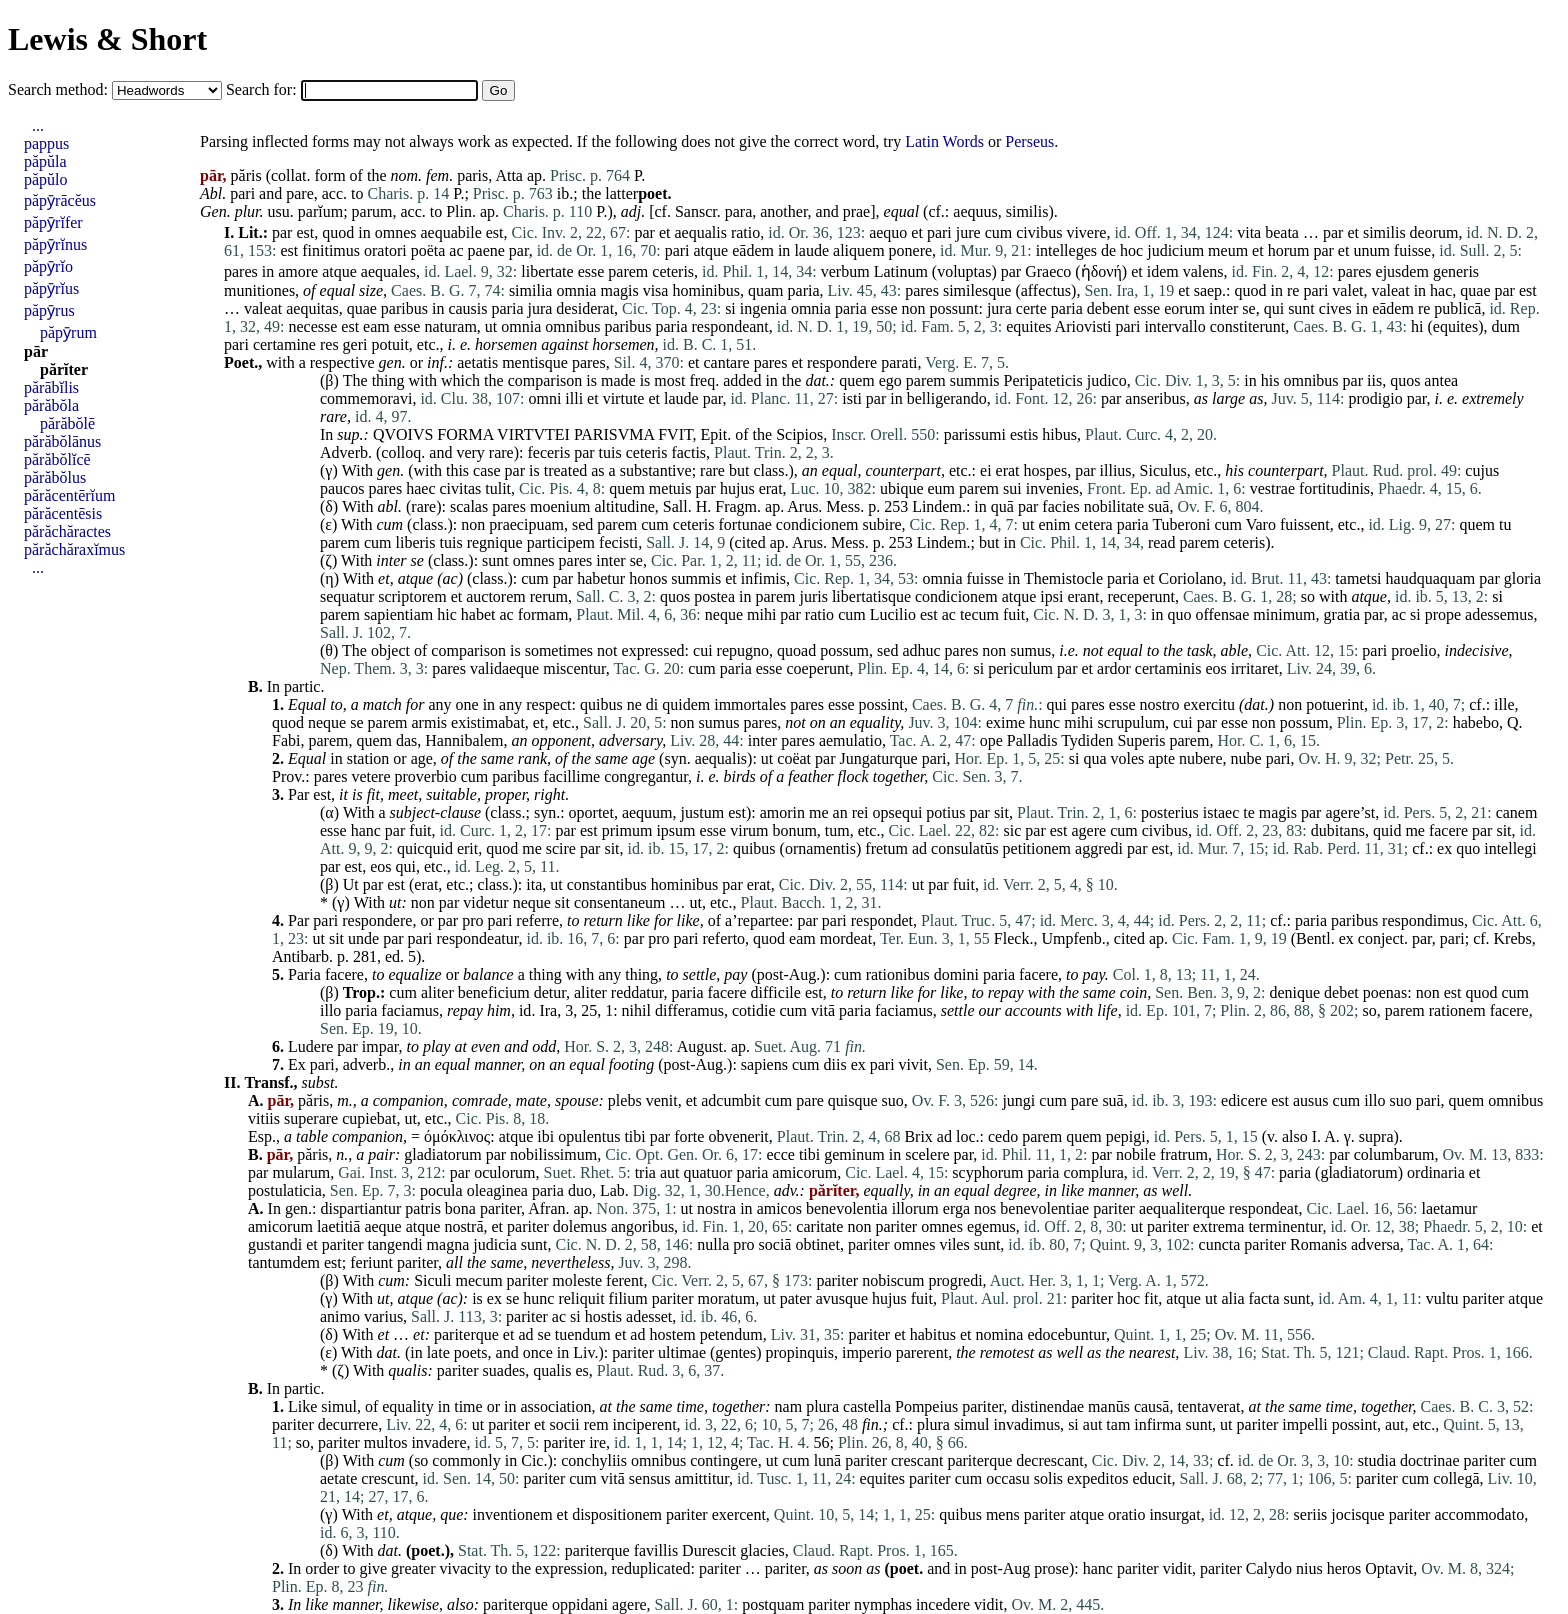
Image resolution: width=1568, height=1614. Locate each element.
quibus (601, 704)
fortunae (745, 524)
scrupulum (1132, 722)
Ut (351, 884)
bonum (794, 830)
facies (1060, 506)
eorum (1184, 308)
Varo (1261, 524)
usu (279, 211)
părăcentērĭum (70, 495)
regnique (495, 542)
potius (945, 812)
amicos (779, 1208)
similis (1027, 211)
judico (1107, 380)
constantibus (607, 884)
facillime (571, 776)
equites (1028, 326)
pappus (46, 143)
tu (1505, 524)
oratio (1126, 1514)
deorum (1434, 232)
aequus (975, 211)
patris (423, 1208)
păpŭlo (46, 179)
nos (985, 1208)
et (665, 232)
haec (420, 488)
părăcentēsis (63, 513)
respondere (842, 362)
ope (991, 740)
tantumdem (284, 1262)
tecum (979, 614)
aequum (647, 812)
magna (448, 1244)
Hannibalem (464, 740)
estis (1024, 434)
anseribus (1155, 398)
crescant (917, 1460)
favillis (656, 1550)
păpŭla (45, 161)
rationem (1457, 1010)
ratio (745, 232)
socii (565, 1424)
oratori (385, 250)
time (468, 1406)
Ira (548, 1010)
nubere (1201, 758)
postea (714, 596)
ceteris (673, 271)
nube (1246, 758)
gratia (1342, 614)
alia (1232, 1298)
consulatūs (965, 848)
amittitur (702, 1478)
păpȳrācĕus (60, 200)
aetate (338, 1478)
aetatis (477, 362)
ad (919, 848)
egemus (991, 1226)
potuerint (1335, 704)
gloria (1522, 578)
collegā (1456, 1478)
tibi (634, 1136)
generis (1456, 271)
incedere (943, 1604)
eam (376, 326)
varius (383, 1316)
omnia (576, 290)
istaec (1221, 812)
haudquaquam (1431, 578)
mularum (301, 1172)
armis (430, 722)
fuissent (1305, 524)
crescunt (387, 1478)
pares (241, 271)
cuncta (1220, 1244)
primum (627, 830)
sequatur (347, 596)
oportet (591, 812)
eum (941, 488)
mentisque (535, 362)
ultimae (682, 1352)
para (739, 211)
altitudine (624, 506)
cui (703, 650)
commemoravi (366, 398)
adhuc (921, 650)
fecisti (618, 542)
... (38, 125)
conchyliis (594, 1460)
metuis (670, 488)
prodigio (1375, 398)
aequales (388, 271)
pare (300, 193)
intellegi (1510, 848)
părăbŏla (51, 405)
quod (338, 232)
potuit (389, 344)
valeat (1390, 290)
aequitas (312, 308)
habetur (601, 578)
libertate (547, 271)
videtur (485, 902)
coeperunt (817, 668)
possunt (954, 308)
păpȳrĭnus (55, 244)
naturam (450, 326)
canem (1517, 812)
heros (1344, 1568)
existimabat (488, 722)
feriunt (371, 1262)
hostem (672, 1334)
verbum (845, 271)
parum (372, 211)
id (525, 1010)
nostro (1159, 704)
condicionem (817, 524)
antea (1441, 380)
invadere (438, 1442)
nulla (713, 1244)
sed (582, 524)
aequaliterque (1182, 1208)
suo (893, 1100)
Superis (1141, 740)
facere (1448, 830)
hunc (1044, 722)
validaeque (504, 668)
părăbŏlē (67, 423)
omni (544, 398)
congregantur (646, 776)
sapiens (764, 1064)
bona (460, 1208)
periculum (1020, 668)
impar (380, 1046)
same (497, 758)
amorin (782, 812)
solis (1048, 1478)
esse (591, 271)
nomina (999, 1334)
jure (968, 232)
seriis (1311, 1514)
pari (242, 193)
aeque (382, 1226)
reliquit (581, 1298)
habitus (933, 1334)
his (1270, 380)
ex (1444, 848)
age (422, 758)
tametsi (1358, 578)
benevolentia (847, 1208)
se (1248, 308)
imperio (867, 1352)
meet (403, 794)
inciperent (645, 1424)
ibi (545, 1136)
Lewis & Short (107, 39)
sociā (775, 1244)
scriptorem (412, 596)
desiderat (585, 308)
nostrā (463, 1226)
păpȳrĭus (51, 288)
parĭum (320, 211)
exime (1005, 722)
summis (975, 380)
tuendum (583, 1334)
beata (1282, 232)
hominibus (706, 290)
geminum (854, 1154)
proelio (1413, 650)
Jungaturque (878, 758)
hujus (737, 488)
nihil (636, 1010)
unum (1371, 250)
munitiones (259, 290)
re (1293, 290)
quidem (686, 704)
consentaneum (620, 902)
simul (339, 1406)
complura (1093, 1172)
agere (1089, 830)
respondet (882, 920)
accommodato (1479, 1514)
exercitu (1209, 704)
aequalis (700, 232)
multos (386, 1442)
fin (870, 1424)
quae (1475, 290)
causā (1152, 1406)
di (652, 704)
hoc (1131, 250)
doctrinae (1430, 1460)
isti (852, 398)
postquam (773, 1604)
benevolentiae (1044, 1208)
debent (1108, 308)
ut (491, 326)
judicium (1175, 250)
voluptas (964, 271)
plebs (625, 1100)
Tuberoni (1181, 524)
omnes (396, 232)
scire (561, 848)
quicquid (425, 848)
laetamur (1449, 1208)
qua (1094, 758)
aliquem (859, 250)
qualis (407, 1370)
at (460, 1046)
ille (1504, 704)
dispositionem (617, 1514)
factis (688, 452)
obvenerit (738, 1136)
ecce (781, 1154)
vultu (1442, 1298)
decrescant (1050, 1460)
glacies (762, 1550)
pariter (500, 1208)
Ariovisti (1083, 326)
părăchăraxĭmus (74, 549)
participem (561, 542)
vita (1249, 232)
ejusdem (1402, 271)
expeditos (1097, 1478)
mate (531, 1100)
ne (634, 704)
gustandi (275, 1244)
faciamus (410, 1010)
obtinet (817, 1244)
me (819, 812)
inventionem (513, 1514)
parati (899, 362)
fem (437, 175)
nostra (716, 1208)
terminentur (1285, 1226)
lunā (828, 1460)
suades (504, 1370)
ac (456, 250)
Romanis (1318, 1244)
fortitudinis (1334, 488)
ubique (902, 488)
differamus (689, 1010)
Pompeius (926, 1406)
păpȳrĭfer (53, 222)
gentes (735, 1352)
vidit (1177, 1568)
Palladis (1032, 740)
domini (956, 974)
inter (1223, 308)
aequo (888, 232)
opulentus (589, 1136)
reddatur (637, 992)
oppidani (580, 1604)
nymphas (883, 1604)
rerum (549, 596)
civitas (461, 488)
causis (467, 308)
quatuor (708, 1172)
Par (298, 794)
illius (1116, 470)
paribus (404, 308)
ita (534, 884)
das (406, 740)
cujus (1482, 470)
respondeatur (477, 938)
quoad (796, 650)
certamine (284, 344)
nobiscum (893, 1280)
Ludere (310, 1046)
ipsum (675, 830)
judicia (495, 1244)
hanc (366, 830)
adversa (1375, 1244)
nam (789, 1406)
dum (1505, 326)
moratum (726, 1298)
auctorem (496, 596)
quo (1179, 614)
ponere (911, 250)
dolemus (580, 1226)
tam (1118, 1424)
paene (486, 250)
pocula (441, 1190)
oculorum (504, 1172)
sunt (1301, 308)
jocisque (1357, 1514)
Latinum (901, 271)
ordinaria (1436, 1172)
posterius (1170, 812)
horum (1289, 250)
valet (1347, 290)
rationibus (898, 974)
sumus (1030, 650)
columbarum (1394, 1154)
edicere (1244, 1100)
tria (645, 1172)
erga (956, 1208)
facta (1264, 1298)
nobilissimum (553, 1154)
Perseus (1029, 141)
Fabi (286, 740)
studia (1377, 1460)
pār (36, 351)
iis (1374, 380)
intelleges (1066, 250)
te (1249, 812)
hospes (1046, 470)
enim (1054, 524)
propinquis (800, 1352)
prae (857, 211)
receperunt (1141, 596)
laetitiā (339, 1226)
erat (1008, 470)
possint (881, 704)
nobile (1136, 1154)
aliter (437, 992)
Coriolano (1191, 578)
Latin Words (944, 141)
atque (711, 250)
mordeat (846, 938)
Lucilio (893, 614)
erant (1083, 596)
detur (550, 992)
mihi (761, 614)
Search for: (263, 89)
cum (999, 232)
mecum (478, 1280)
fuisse (1412, 250)
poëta (428, 250)
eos (1215, 668)
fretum (886, 848)
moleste (577, 1280)
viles (954, 1244)
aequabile (450, 232)
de (1108, 250)
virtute (624, 398)
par (282, 232)
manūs (1109, 1406)
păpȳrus (49, 310)
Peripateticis (1043, 380)
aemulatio (850, 740)
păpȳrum (68, 332)
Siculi (432, 1280)
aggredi (1099, 848)
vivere (1086, 232)
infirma (1157, 1424)
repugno (743, 650)
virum (749, 830)
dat (815, 380)
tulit (498, 488)
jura (539, 308)
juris (813, 596)
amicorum (804, 1172)
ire (597, 1442)
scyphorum (987, 1172)
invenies (1052, 488)
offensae (1222, 614)
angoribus (642, 1226)
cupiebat (369, 1118)
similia (531, 290)
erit (467, 848)
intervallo (1174, 326)
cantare (726, 362)
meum (1228, 250)
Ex (297, 1064)
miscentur (574, 668)
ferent (624, 1280)
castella (867, 1406)
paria (804, 290)
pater (796, 1298)
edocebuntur (1066, 1334)
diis (835, 1064)
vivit (913, 1064)
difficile (776, 992)
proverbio (425, 776)
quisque (853, 1100)
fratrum (1184, 1154)
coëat (794, 758)
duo (580, 1190)
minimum (1284, 614)
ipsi (1051, 596)
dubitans (1338, 830)
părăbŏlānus (62, 441)
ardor (1114, 668)
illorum (915, 1208)
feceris (548, 452)
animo (340, 1316)
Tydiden (1087, 740)
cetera (1093, 524)
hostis (603, 1316)
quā (1002, 506)
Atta (509, 175)
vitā (823, 1010)
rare (501, 452)
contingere (724, 1460)
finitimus (331, 250)
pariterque (466, 1334)
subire (881, 524)
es (581, 1370)
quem (857, 380)
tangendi (395, 1244)
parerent (922, 1352)
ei (986, 470)
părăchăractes (67, 531)
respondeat (1263, 1208)
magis (619, 290)
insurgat (1174, 1514)
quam (766, 290)
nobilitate (1114, 506)
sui (1012, 488)
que (451, 1514)
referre (537, 920)
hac (1441, 290)
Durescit (709, 1550)
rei (860, 812)
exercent (739, 1514)
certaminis (1168, 668)
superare (311, 1118)
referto (723, 938)
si (730, 308)
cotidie (754, 1010)
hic (447, 614)
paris (472, 175)
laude (811, 250)
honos (648, 578)
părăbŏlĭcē (57, 459)
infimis (763, 578)
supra (1376, 1136)
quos (1405, 380)
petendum (731, 1334)
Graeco (1048, 271)
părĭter (64, 369)
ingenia (763, 308)
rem (596, 1424)
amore (298, 271)
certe (1031, 308)
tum (837, 830)
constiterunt (1248, 326)
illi (574, 398)
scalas (469, 506)
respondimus (1423, 920)
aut (670, 1172)
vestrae (1272, 488)
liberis (416, 542)
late (438, 1352)
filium (628, 1298)
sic (1013, 830)
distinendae (1047, 1406)
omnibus (572, 326)
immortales (750, 704)
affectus (1046, 290)
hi (1417, 326)
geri (355, 344)
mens (1003, 1514)
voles (1128, 758)
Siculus (1163, 470)
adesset (649, 1316)
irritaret (1255, 668)
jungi (1018, 1100)
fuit (1014, 614)
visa (656, 290)
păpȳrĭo (48, 266)
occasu (1008, 1478)
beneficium (494, 992)
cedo (1003, 1136)
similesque (977, 290)
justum (703, 812)
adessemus (1499, 614)
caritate (819, 1226)
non (914, 308)
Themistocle (1063, 578)
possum (844, 650)
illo (330, 1010)
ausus (1311, 1100)
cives (1335, 308)
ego (890, 380)
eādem (753, 250)
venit (662, 1100)
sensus (650, 1478)
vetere (370, 776)
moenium (560, 506)
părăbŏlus (55, 477)
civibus (1039, 232)
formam (543, 614)
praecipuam (526, 524)
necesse (312, 326)
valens (1203, 271)
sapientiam (398, 614)
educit (1151, 1478)
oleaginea (497, 1190)
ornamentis (820, 848)
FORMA (465, 434)
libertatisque (871, 596)
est (305, 232)
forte (689, 1136)
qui (1274, 308)
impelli (1304, 1424)
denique (1294, 992)
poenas (1385, 992)
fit (373, 794)
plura (822, 1406)
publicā (1457, 308)
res (329, 344)
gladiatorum (442, 1154)
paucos (342, 488)
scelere (927, 1154)
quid (1387, 830)
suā (1158, 506)
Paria (304, 974)
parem (628, 271)
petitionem (1037, 848)
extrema (1219, 1226)
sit (1001, 812)
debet (1341, 992)
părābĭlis (51, 387)
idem (1163, 271)
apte (1161, 758)
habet (478, 614)
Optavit (1389, 1568)
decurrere (348, 1424)
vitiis (264, 1118)
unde (363, 938)
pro (472, 920)
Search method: (60, 89)
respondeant (730, 326)
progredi (955, 1280)
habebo (1476, 722)
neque (724, 614)
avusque (842, 1298)
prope (1443, 614)
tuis (610, 452)
